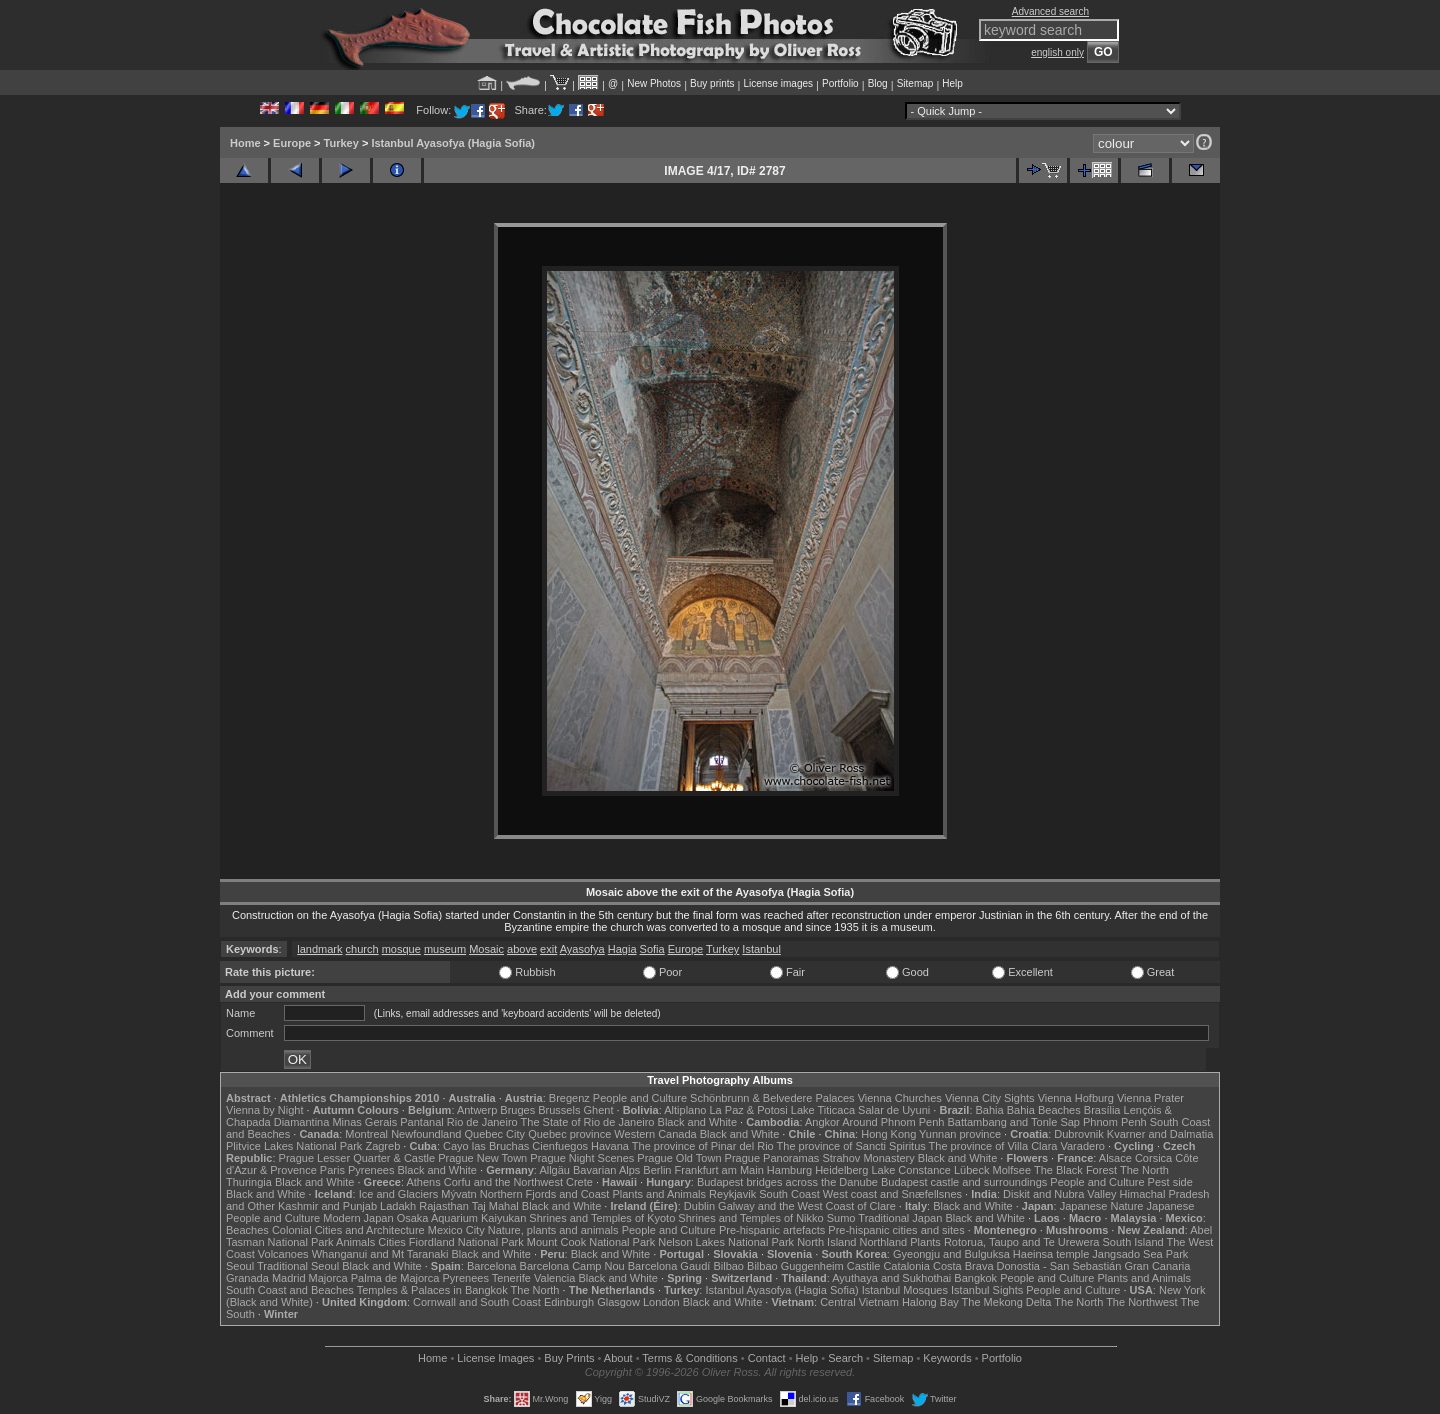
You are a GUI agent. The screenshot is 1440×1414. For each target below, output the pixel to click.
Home (245, 143)
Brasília (1102, 1110)
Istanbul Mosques (905, 1290)
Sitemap (915, 83)
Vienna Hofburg (1076, 1098)
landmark (319, 949)
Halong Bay (930, 1302)
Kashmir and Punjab (327, 1206)
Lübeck (971, 1170)
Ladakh (398, 1206)
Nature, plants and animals (553, 1230)
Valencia (554, 1278)
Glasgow (618, 1302)
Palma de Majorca (395, 1278)
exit (548, 949)
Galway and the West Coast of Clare (807, 1206)
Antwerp (477, 1110)
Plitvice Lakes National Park (294, 1146)
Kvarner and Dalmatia (1160, 1134)
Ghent (599, 1110)
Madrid (289, 1278)
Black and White (697, 1122)
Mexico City (456, 1230)
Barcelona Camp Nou (572, 1266)
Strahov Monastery (868, 1158)
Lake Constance (911, 1170)
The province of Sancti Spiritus (851, 1146)
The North (1144, 1170)
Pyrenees (371, 1170)
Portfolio (840, 83)
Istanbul (761, 949)
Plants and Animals (659, 1194)
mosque (401, 949)
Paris (332, 1170)
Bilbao (728, 1266)
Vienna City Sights (990, 1098)
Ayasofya (582, 949)
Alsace (1115, 1158)
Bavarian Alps (606, 1170)
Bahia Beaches (1044, 1110)
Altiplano (685, 1110)
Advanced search (1050, 11)
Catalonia (906, 1266)
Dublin (699, 1206)
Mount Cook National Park (591, 1242)
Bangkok (975, 1278)
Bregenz (569, 1098)
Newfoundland (426, 1134)
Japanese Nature (1102, 1206)
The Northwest (1142, 1302)
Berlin (657, 1170)
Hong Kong (888, 1134)
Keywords (947, 1358)
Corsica (1153, 1158)
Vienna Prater (1150, 1098)
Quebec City (495, 1134)
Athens (423, 1182)
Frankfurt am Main (719, 1170)
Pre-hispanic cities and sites (896, 1230)
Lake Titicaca (823, 1110)
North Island (826, 1242)
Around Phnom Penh (893, 1122)
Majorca (328, 1278)
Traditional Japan (900, 1218)
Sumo (841, 1218)
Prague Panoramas (772, 1158)
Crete (579, 1182)
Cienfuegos (560, 1146)
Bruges (517, 1110)
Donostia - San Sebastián (1059, 1266)
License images (778, 83)
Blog (878, 83)
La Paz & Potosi (749, 1110)
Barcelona (492, 1266)
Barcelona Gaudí (669, 1266)
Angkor (822, 1122)
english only (1057, 52)
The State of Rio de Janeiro (588, 1122)
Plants (925, 1242)
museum (445, 949)
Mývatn (458, 1194)
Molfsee (1012, 1170)
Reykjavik (732, 1194)
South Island (1133, 1242)
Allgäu (554, 1170)
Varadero (1082, 1146)
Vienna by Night (264, 1110)
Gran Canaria (1157, 1266)
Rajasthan (444, 1206)
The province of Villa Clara (993, 1146)
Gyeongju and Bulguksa (951, 1254)
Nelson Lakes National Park (726, 1242)
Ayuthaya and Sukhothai (891, 1278)
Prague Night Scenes (582, 1158)
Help (952, 83)
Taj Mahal (495, 1206)
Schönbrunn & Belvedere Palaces (772, 1098)
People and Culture (640, 1098)
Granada (247, 1278)
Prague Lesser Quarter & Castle (357, 1158)
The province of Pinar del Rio (703, 1146)
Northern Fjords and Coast (545, 1194)
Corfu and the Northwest (503, 1182)
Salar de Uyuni (894, 1110)
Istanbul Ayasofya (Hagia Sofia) (453, 143)
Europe (292, 143)
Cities (392, 1242)
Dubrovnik (1079, 1134)
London (661, 1302)
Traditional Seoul (298, 1266)
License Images (495, 1358)
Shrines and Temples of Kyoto (602, 1218)
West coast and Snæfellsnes (892, 1194)
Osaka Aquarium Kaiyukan (462, 1218)
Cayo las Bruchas (486, 1146)
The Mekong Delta (1007, 1302)
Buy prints (712, 83)
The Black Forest (1075, 1170)
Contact (767, 1358)
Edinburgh (569, 1302)
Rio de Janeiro (482, 1122)
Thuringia (249, 1182)
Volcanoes (283, 1254)
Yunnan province (960, 1134)
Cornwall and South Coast (477, 1302)
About (618, 1358)
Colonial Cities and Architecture (348, 1230)
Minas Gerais (364, 1122)
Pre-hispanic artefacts (772, 1230)
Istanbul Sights (987, 1290)
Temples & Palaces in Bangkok (432, 1290)
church (362, 949)
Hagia (622, 949)
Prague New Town (482, 1158)
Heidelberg (841, 1170)
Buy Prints (569, 1358)
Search (845, 1358)
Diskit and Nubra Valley (1060, 1194)
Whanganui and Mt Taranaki (380, 1254)
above (522, 949)
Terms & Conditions (689, 1358)
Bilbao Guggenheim (795, 1266)
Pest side (1170, 1182)
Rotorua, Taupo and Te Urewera (1022, 1242)
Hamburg (789, 1170)
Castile (864, 1266)
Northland (884, 1242)
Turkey (341, 143)
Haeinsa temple (1051, 1254)
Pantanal (421, 1122)
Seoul (240, 1266)
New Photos (654, 83)
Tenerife (511, 1278)
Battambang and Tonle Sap (1013, 1122)
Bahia (990, 1110)
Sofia (652, 949)
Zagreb (382, 1146)
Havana (610, 1146)
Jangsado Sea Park (1140, 1254)
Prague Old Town (679, 1158)
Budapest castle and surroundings (964, 1182)
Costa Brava (963, 1266)
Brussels (559, 1110)
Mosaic (486, 949)
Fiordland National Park (466, 1242)
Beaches (247, 1230)
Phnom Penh (1115, 1122)
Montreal (366, 1134)
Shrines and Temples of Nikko (750, 1218)
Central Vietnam (859, 1302)
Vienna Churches (900, 1098)
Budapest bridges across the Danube (787, 1182)
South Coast (789, 1194)
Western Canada (655, 1134)
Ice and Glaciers (398, 1194)
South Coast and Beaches (290, 1290)
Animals (355, 1242)
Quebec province (569, 1134)
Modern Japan (358, 1218)
